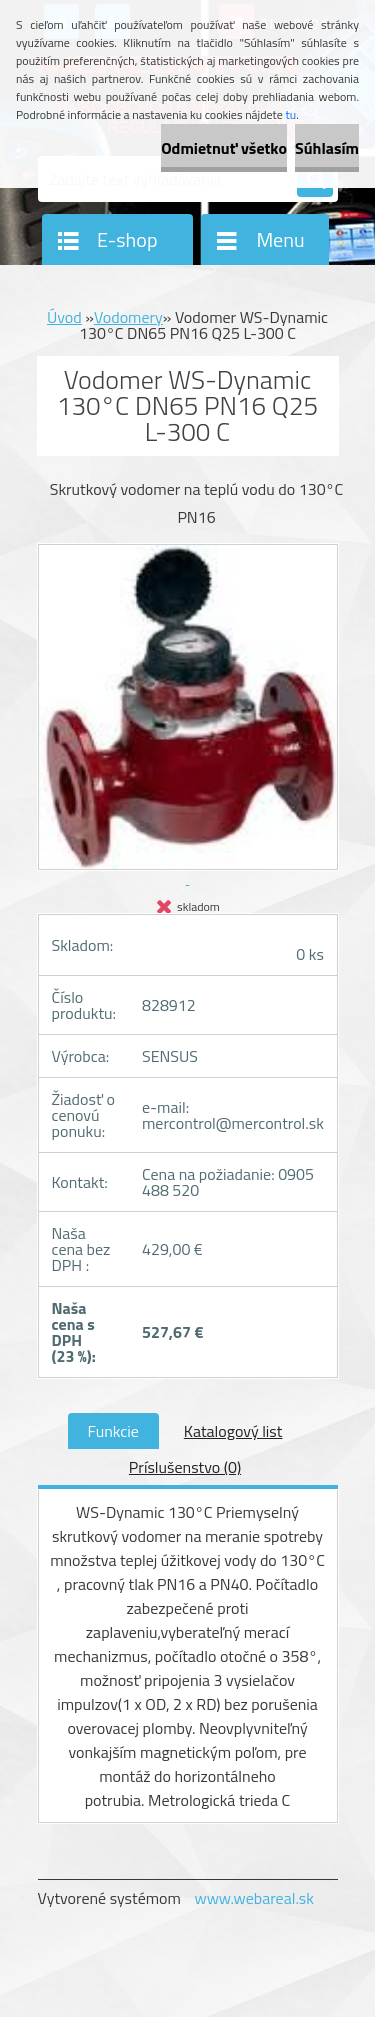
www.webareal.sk (254, 1898)
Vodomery (128, 317)
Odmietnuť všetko (224, 148)
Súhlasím (327, 148)
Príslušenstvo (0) (185, 1467)
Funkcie (113, 1431)
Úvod (64, 317)
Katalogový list (233, 1431)
